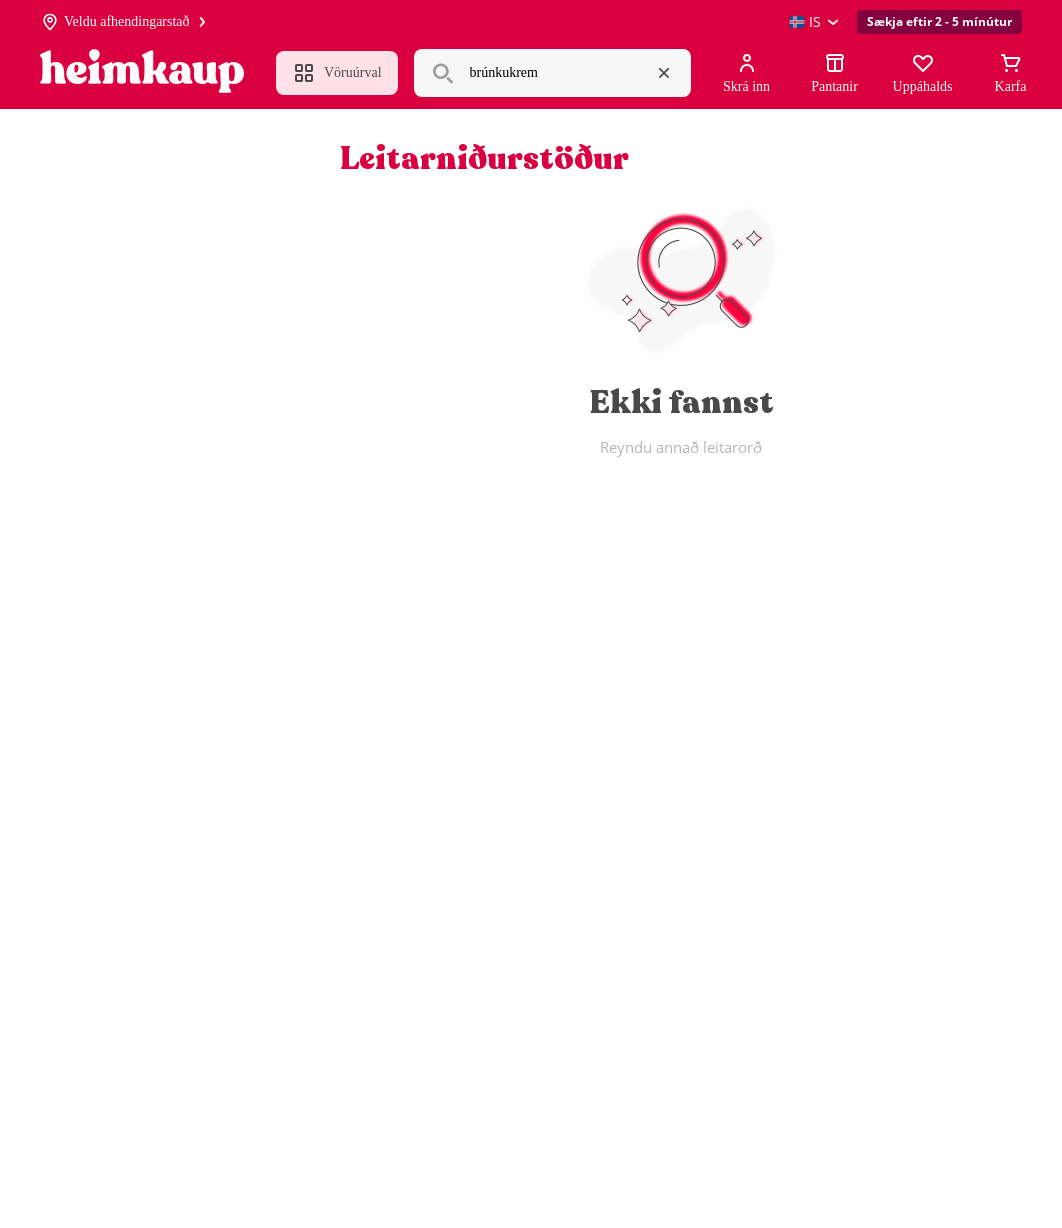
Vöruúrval (337, 73)
